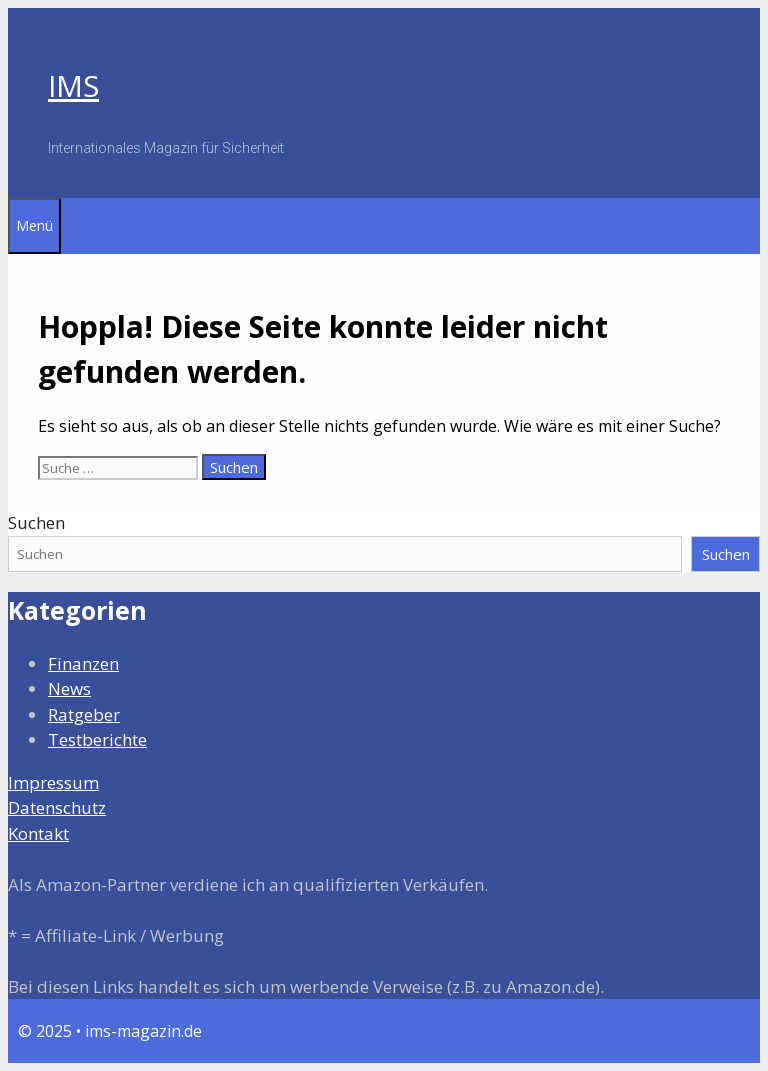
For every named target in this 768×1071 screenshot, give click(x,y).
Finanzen (83, 663)
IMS (73, 85)
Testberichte (97, 739)
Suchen (36, 522)
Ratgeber (84, 714)
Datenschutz (57, 807)
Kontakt (38, 833)
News (69, 688)
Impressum (53, 782)
